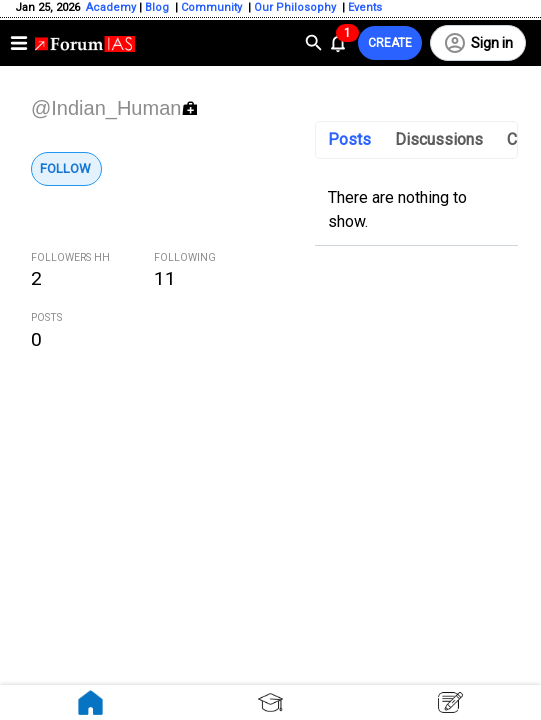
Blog (158, 7)
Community (213, 7)
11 (165, 278)
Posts (349, 139)
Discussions (439, 139)
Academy (111, 7)
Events (363, 7)
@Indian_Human (106, 108)
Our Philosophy (293, 7)
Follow (65, 168)
